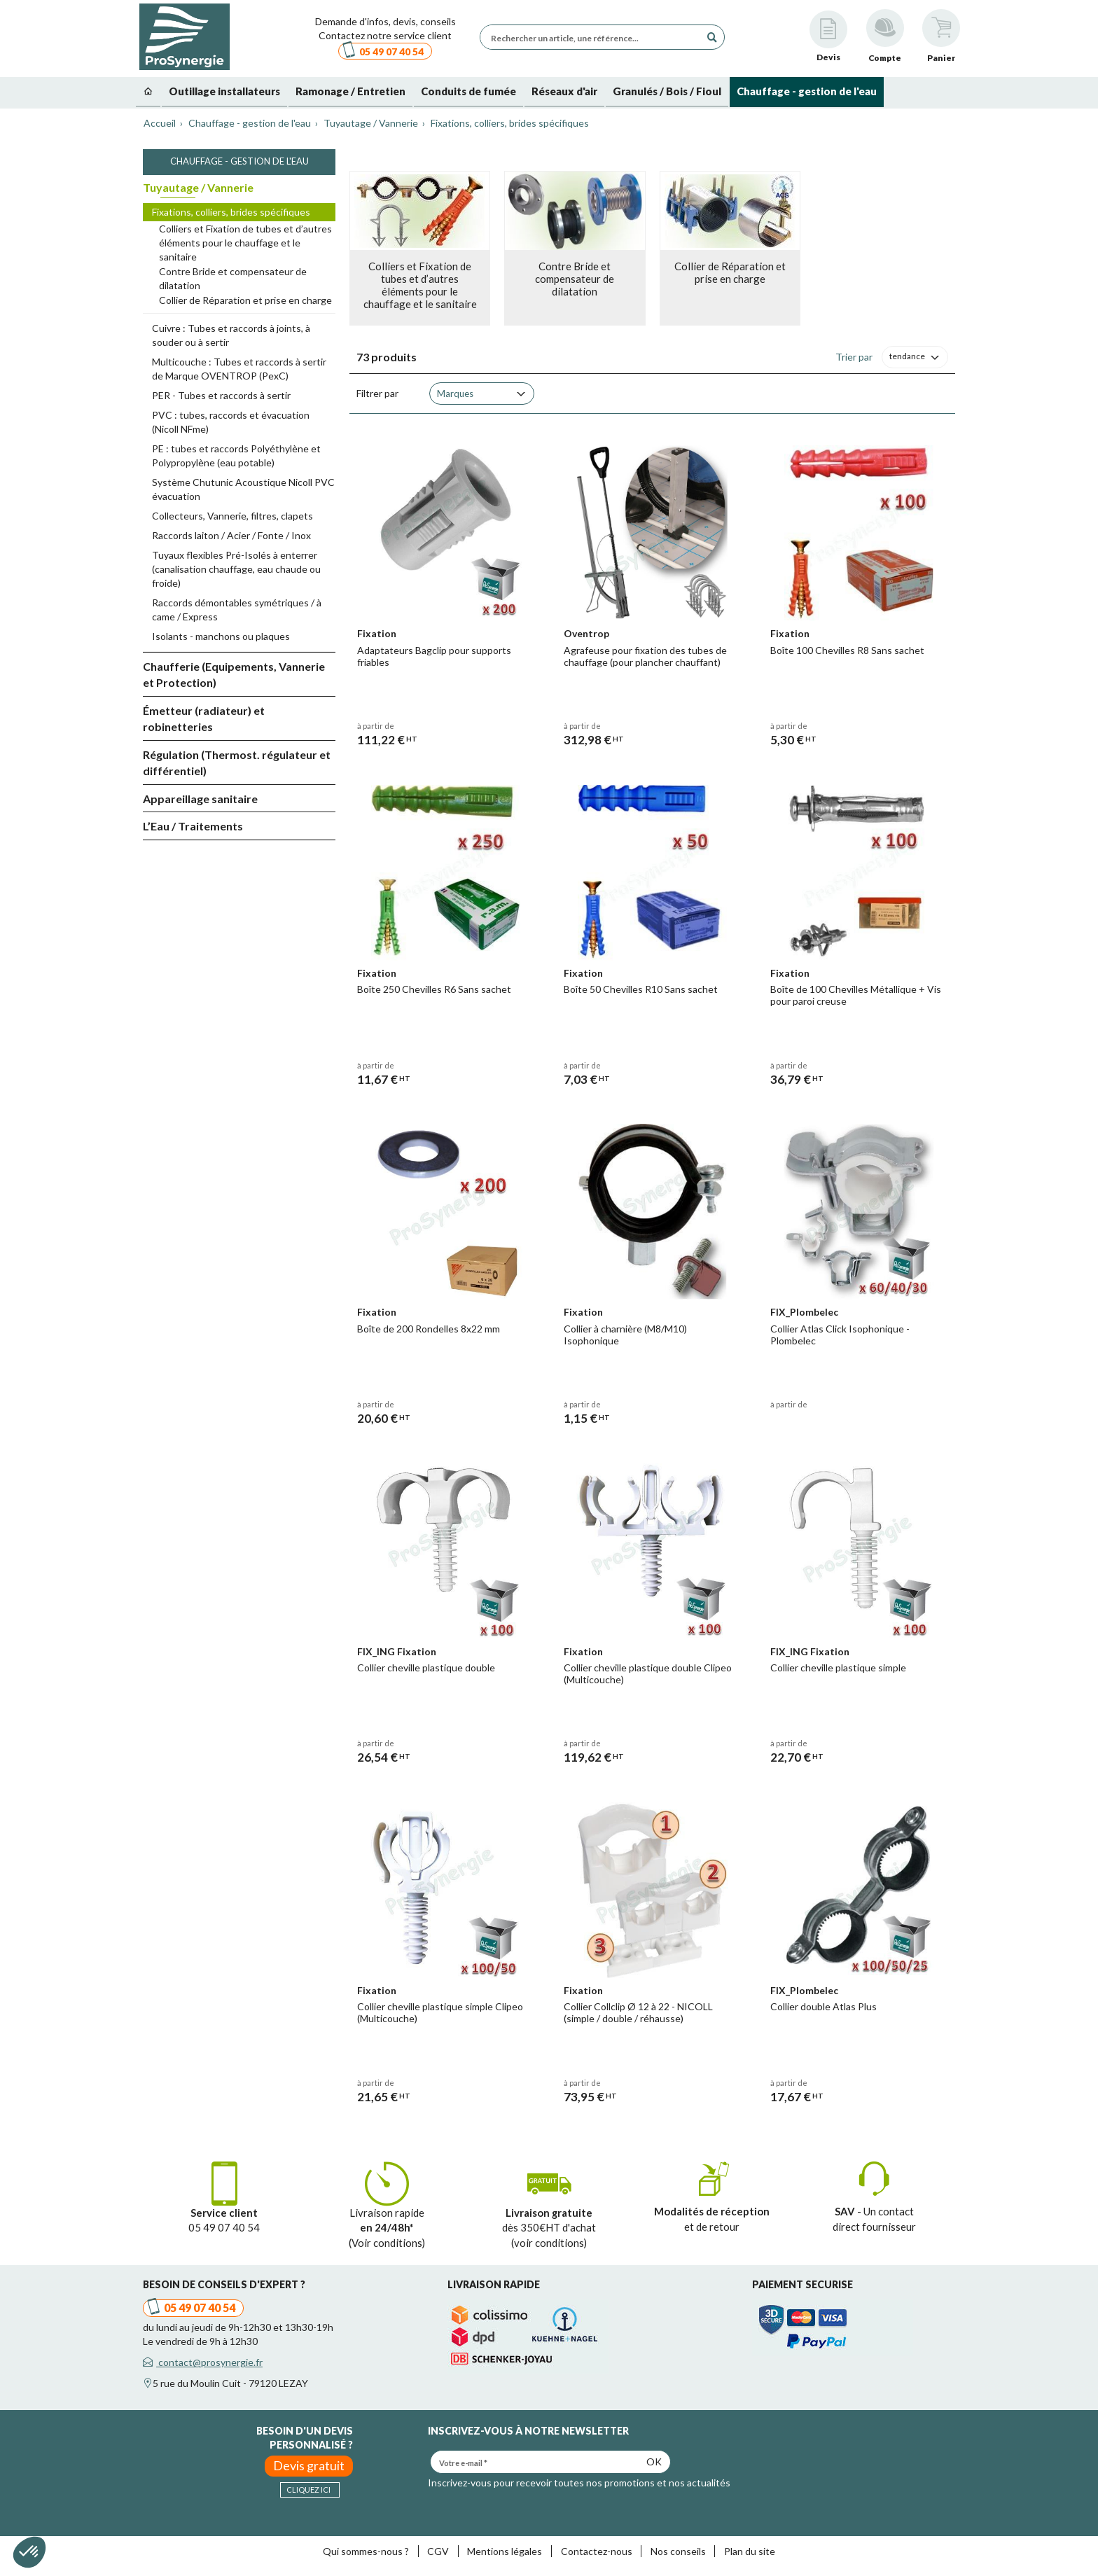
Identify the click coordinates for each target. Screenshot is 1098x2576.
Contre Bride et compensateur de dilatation (233, 278)
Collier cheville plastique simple (838, 1667)
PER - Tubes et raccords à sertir (221, 395)
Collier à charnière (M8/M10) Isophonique (625, 1334)
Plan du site (749, 2551)
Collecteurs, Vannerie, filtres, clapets (232, 516)
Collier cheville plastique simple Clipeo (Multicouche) (440, 2012)
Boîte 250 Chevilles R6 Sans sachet (434, 989)
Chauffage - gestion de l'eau (239, 161)
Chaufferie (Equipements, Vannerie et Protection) (234, 674)
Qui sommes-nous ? (366, 2551)
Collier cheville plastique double (426, 1667)
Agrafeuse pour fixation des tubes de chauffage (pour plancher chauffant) (645, 656)
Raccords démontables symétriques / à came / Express (236, 609)
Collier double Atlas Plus (823, 2006)
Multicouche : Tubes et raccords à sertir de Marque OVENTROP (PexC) (239, 369)
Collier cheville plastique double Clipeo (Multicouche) (648, 1673)
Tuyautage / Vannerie (198, 187)
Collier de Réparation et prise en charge (245, 300)
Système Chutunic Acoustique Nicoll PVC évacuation (243, 489)
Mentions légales (504, 2551)
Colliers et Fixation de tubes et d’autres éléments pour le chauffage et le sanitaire (245, 243)
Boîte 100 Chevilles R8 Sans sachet (847, 650)
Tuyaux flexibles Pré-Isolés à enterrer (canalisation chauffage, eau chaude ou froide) (236, 569)
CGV (438, 2551)
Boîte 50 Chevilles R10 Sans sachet (641, 989)
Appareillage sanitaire (200, 798)
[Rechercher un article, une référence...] (593, 37)
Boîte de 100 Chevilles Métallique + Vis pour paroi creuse (855, 995)
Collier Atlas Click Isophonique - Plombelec (840, 1334)
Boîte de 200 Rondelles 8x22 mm (428, 1329)
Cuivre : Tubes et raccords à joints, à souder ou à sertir (231, 335)
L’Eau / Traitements (193, 826)
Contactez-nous (596, 2551)
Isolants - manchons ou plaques (221, 636)
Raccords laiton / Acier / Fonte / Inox (231, 535)
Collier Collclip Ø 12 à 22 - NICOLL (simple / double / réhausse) (638, 2012)
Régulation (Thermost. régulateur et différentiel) (237, 762)
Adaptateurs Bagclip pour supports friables (434, 656)
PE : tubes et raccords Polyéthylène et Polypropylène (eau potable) (236, 455)
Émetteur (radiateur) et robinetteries (204, 718)
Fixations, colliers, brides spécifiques (231, 212)
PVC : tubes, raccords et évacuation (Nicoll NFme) (231, 422)
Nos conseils (678, 2551)
